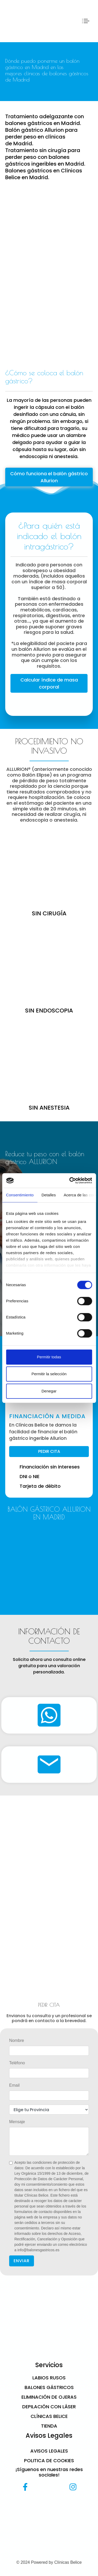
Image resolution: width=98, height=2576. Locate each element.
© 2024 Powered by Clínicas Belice (49, 2562)
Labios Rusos (49, 2377)
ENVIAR (22, 2261)
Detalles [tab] (49, 1195)
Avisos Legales (49, 2451)
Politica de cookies (49, 2460)
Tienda (49, 2426)
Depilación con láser (49, 2406)
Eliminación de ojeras (49, 2397)
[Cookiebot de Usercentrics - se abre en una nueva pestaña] (70, 1180)
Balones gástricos (49, 2387)
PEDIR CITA (49, 1451)
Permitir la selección (48, 1374)
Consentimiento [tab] (20, 1195)
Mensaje (17, 2121)
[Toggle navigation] (85, 21)
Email (14, 2085)
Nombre (16, 2040)
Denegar (49, 1391)
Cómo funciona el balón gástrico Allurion (49, 477)
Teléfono (17, 2063)
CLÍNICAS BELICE (49, 2416)
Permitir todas (49, 1357)
